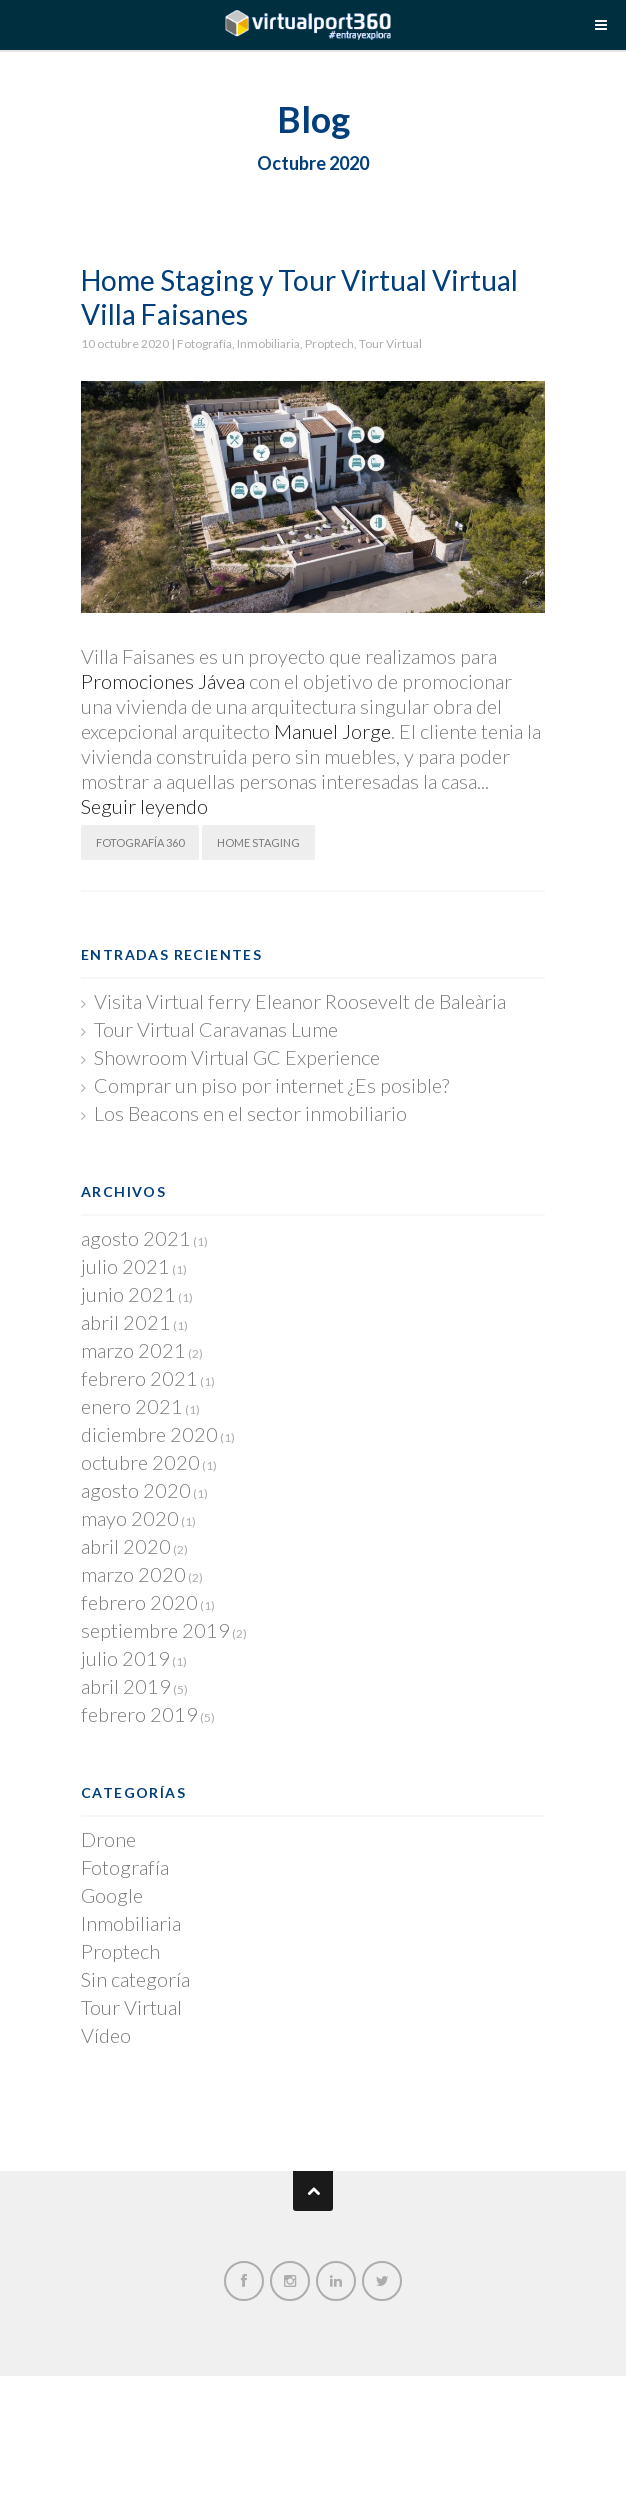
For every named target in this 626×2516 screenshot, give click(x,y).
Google (112, 1895)
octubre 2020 (140, 1462)
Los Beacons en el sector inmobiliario (250, 1113)
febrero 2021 (139, 1378)
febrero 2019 (139, 1714)
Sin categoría (135, 1979)
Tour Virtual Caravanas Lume (216, 1029)
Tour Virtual (390, 343)
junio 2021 (128, 1294)
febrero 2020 (139, 1602)
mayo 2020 (130, 1518)
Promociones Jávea (163, 681)
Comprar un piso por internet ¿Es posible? (271, 1085)
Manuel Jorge (332, 731)
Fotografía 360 (140, 842)
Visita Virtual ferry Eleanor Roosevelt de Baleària (300, 1001)
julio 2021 (125, 1266)
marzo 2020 (133, 1574)
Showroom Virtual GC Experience (237, 1057)
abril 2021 (126, 1322)
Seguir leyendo (144, 806)
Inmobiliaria (268, 343)
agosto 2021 (136, 1238)
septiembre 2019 (155, 1630)
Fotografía (204, 343)
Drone (108, 1839)
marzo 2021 (133, 1350)
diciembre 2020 (149, 1434)
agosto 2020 (136, 1490)
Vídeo (106, 2035)
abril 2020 (126, 1546)
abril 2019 (126, 1686)
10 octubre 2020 (126, 343)
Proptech (329, 343)
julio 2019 (125, 1658)
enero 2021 (132, 1406)
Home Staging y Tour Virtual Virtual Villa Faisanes (299, 297)
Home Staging (258, 842)
